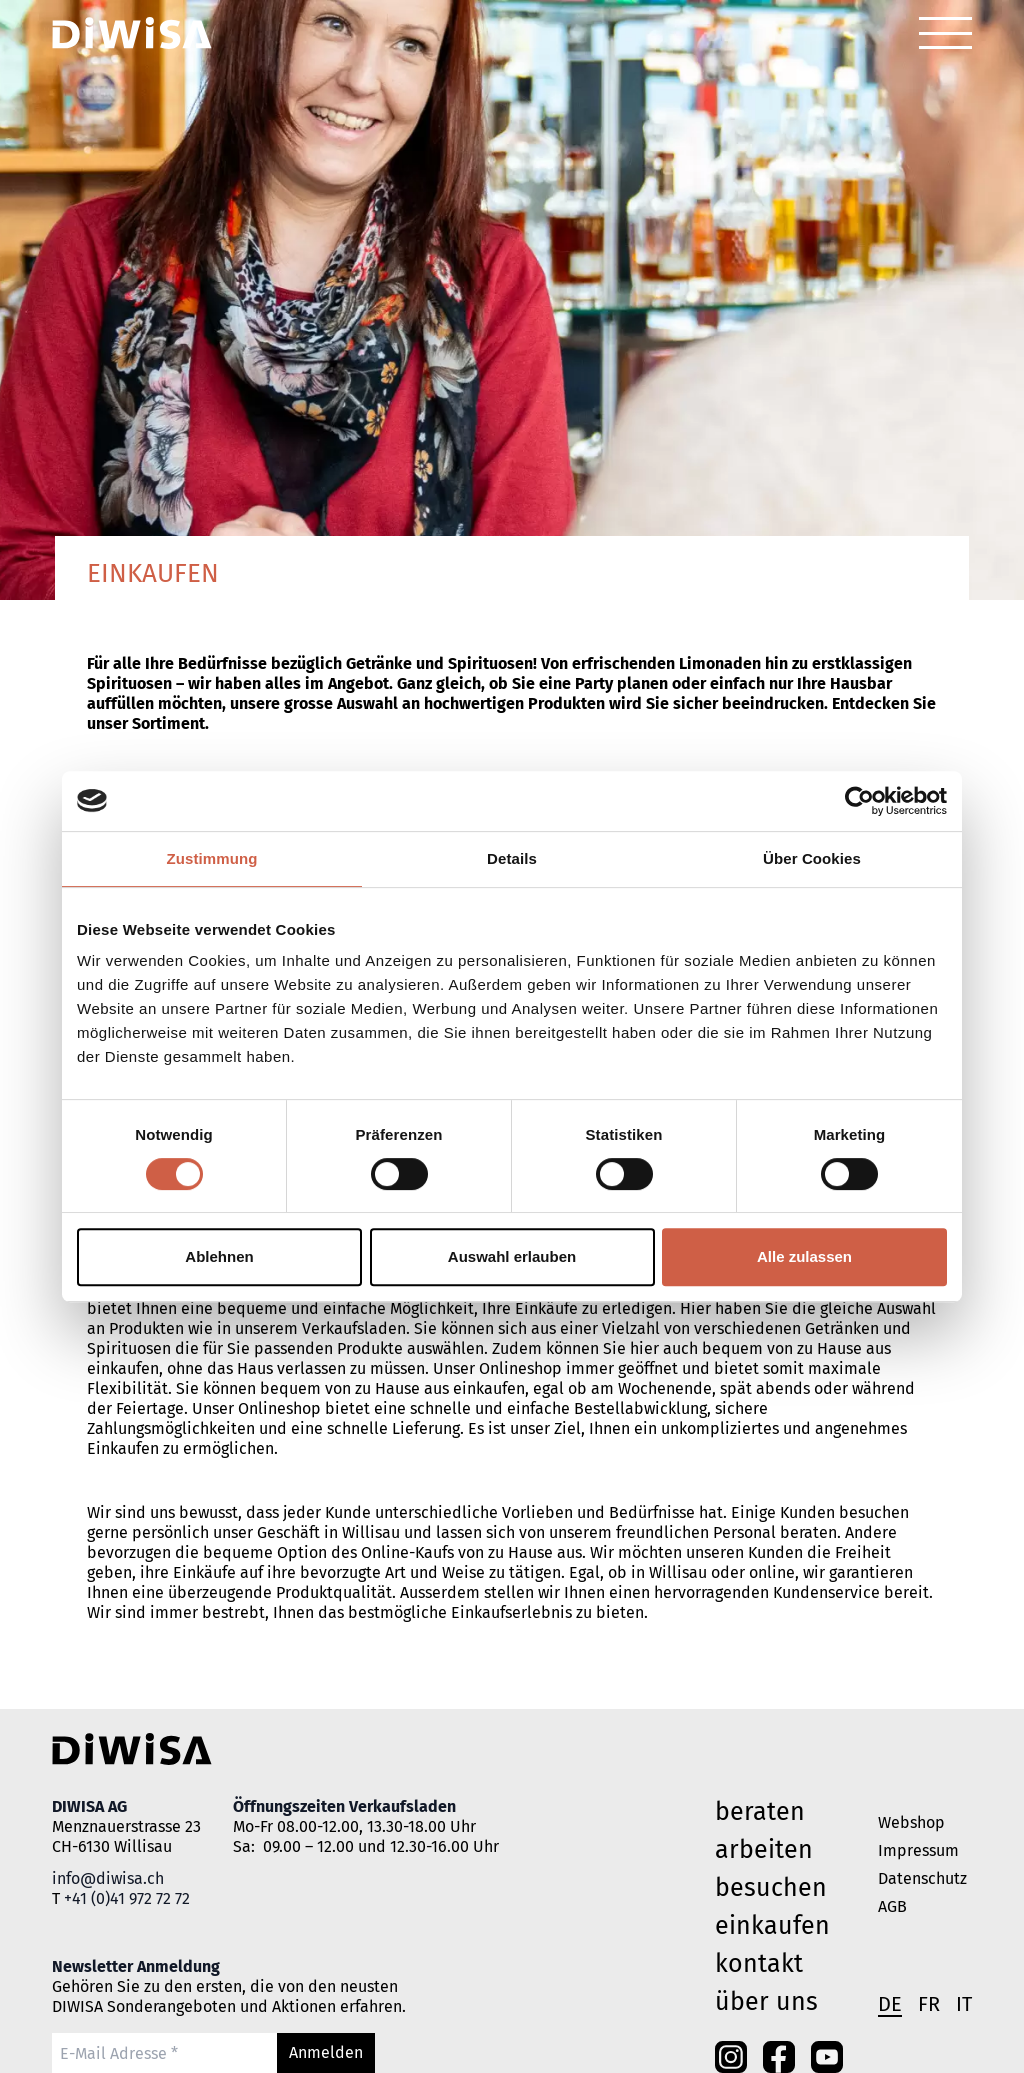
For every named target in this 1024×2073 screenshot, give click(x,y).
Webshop (911, 1822)
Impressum (918, 1850)
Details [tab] (512, 858)
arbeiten (764, 1850)
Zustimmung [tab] (212, 858)
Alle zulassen (804, 1256)
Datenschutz (922, 1878)
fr (929, 2004)
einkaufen (772, 1926)
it (964, 2004)
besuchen (771, 1888)
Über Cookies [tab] (812, 858)
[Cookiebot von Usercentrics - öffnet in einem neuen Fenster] (859, 801)
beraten (760, 1812)
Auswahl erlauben (512, 1256)
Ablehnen (219, 1256)
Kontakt (759, 1964)
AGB (892, 1906)
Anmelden (326, 2052)
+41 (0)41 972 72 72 (127, 1898)
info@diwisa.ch (108, 1878)
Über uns (766, 2002)
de (890, 2004)
